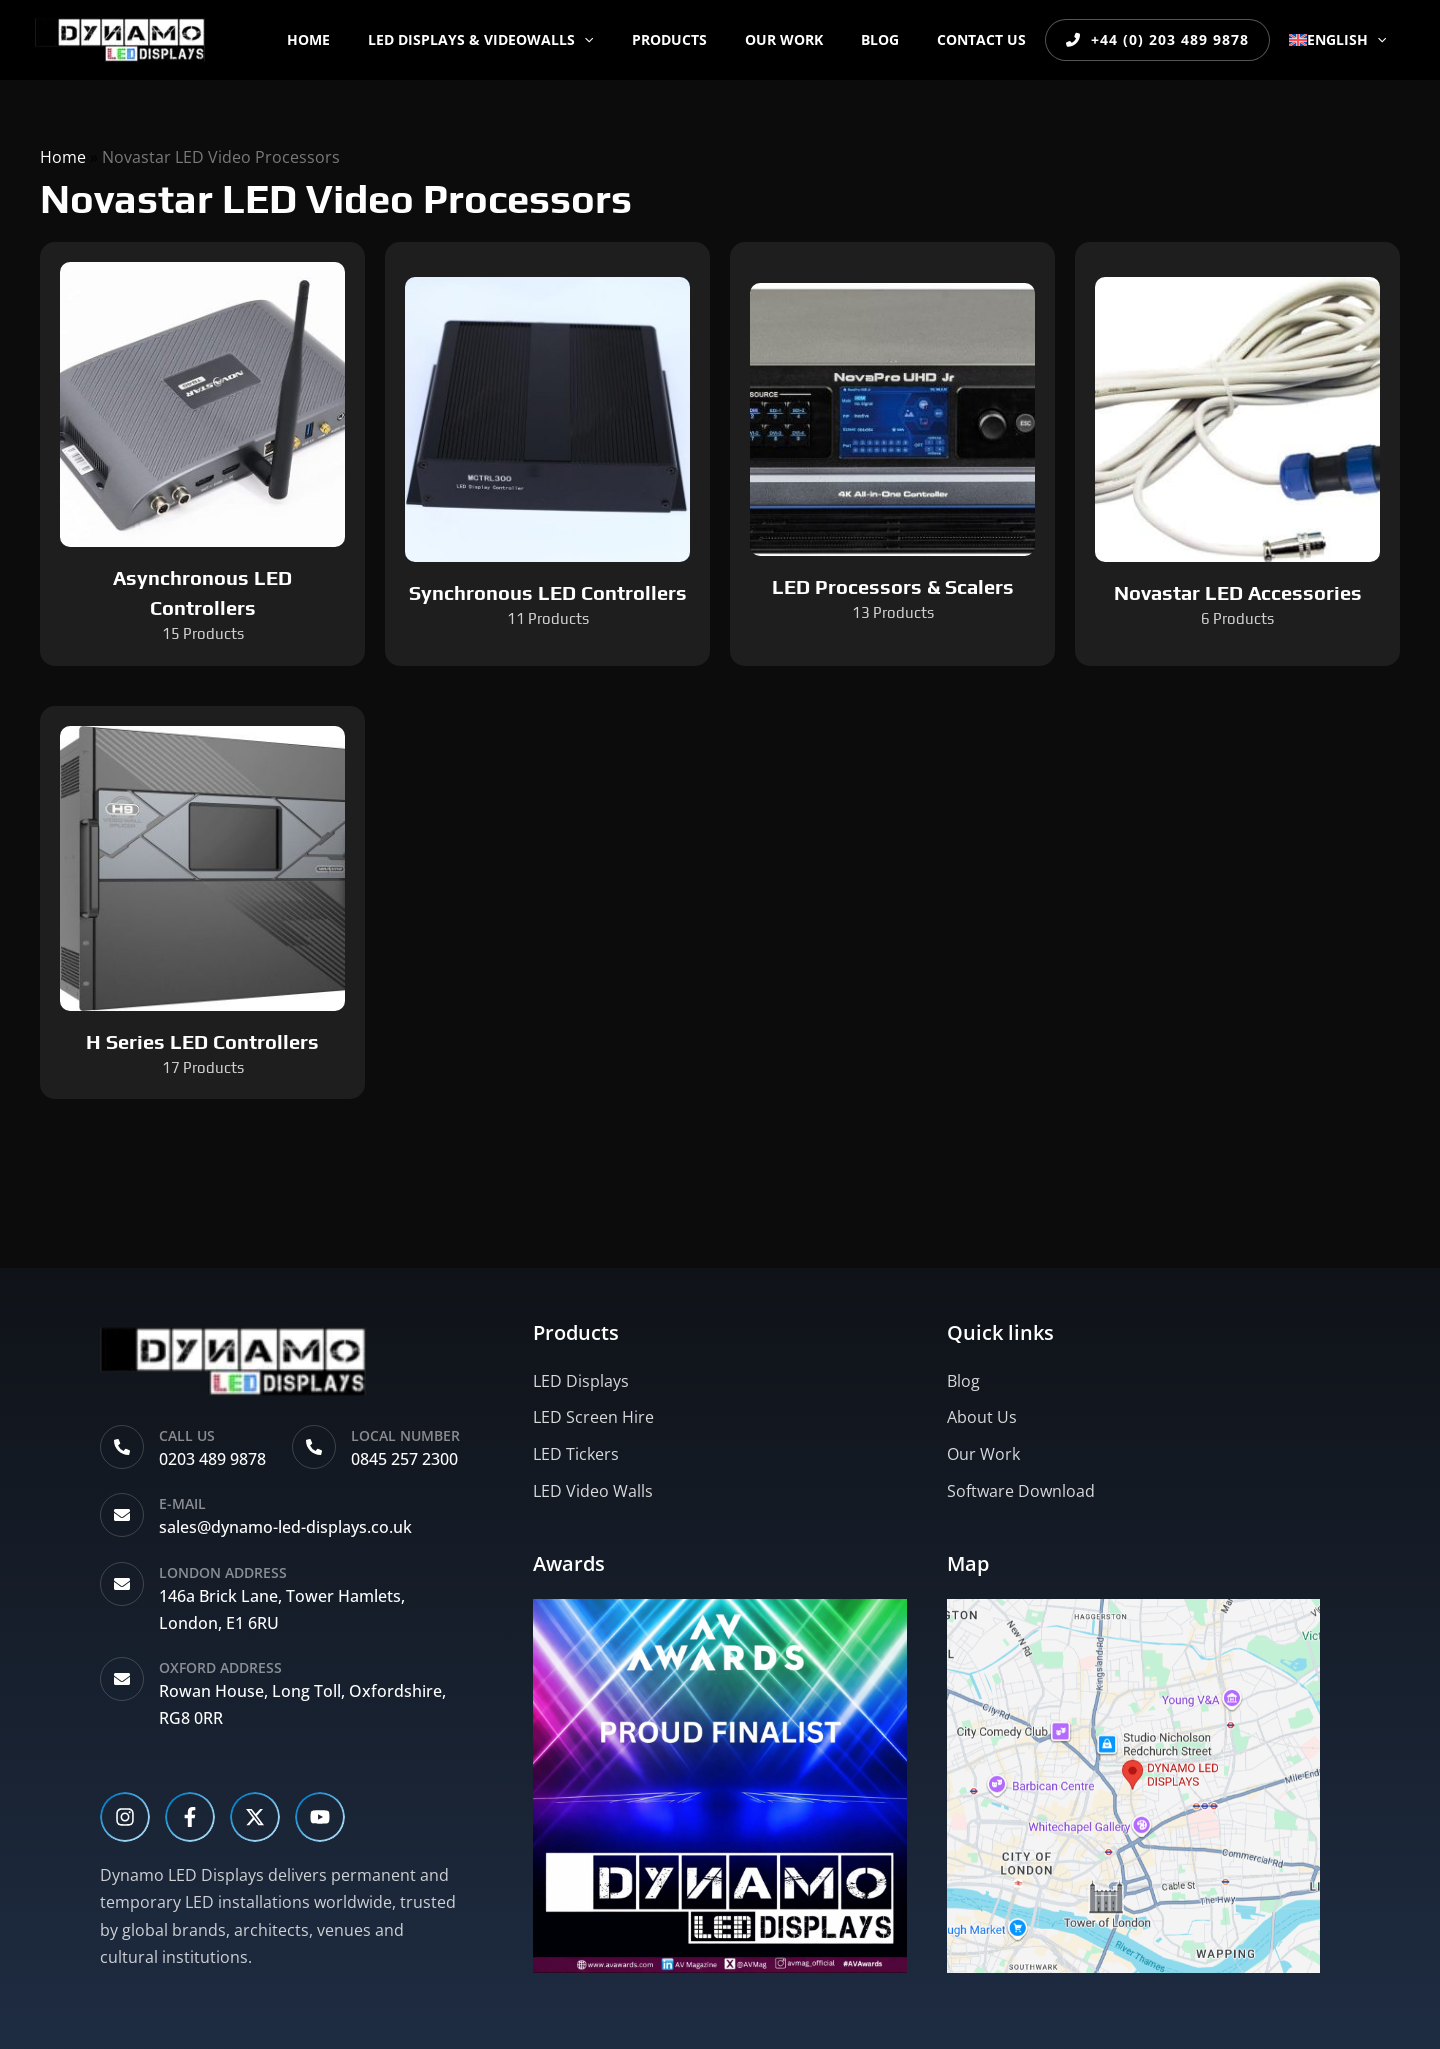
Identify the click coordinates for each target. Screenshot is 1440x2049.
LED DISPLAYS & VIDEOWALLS (533, 39)
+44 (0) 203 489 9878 (1166, 39)
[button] (637, 40)
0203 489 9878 (212, 1459)
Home (371, 39)
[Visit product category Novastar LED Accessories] (1237, 454)
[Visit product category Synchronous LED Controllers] (547, 454)
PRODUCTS (712, 39)
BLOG (903, 39)
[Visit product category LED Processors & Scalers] (892, 454)
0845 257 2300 (404, 1459)
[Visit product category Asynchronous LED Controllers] (202, 454)
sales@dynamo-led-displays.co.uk (285, 1527)
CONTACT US (994, 39)
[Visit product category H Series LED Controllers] (202, 903)
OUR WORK (817, 39)
